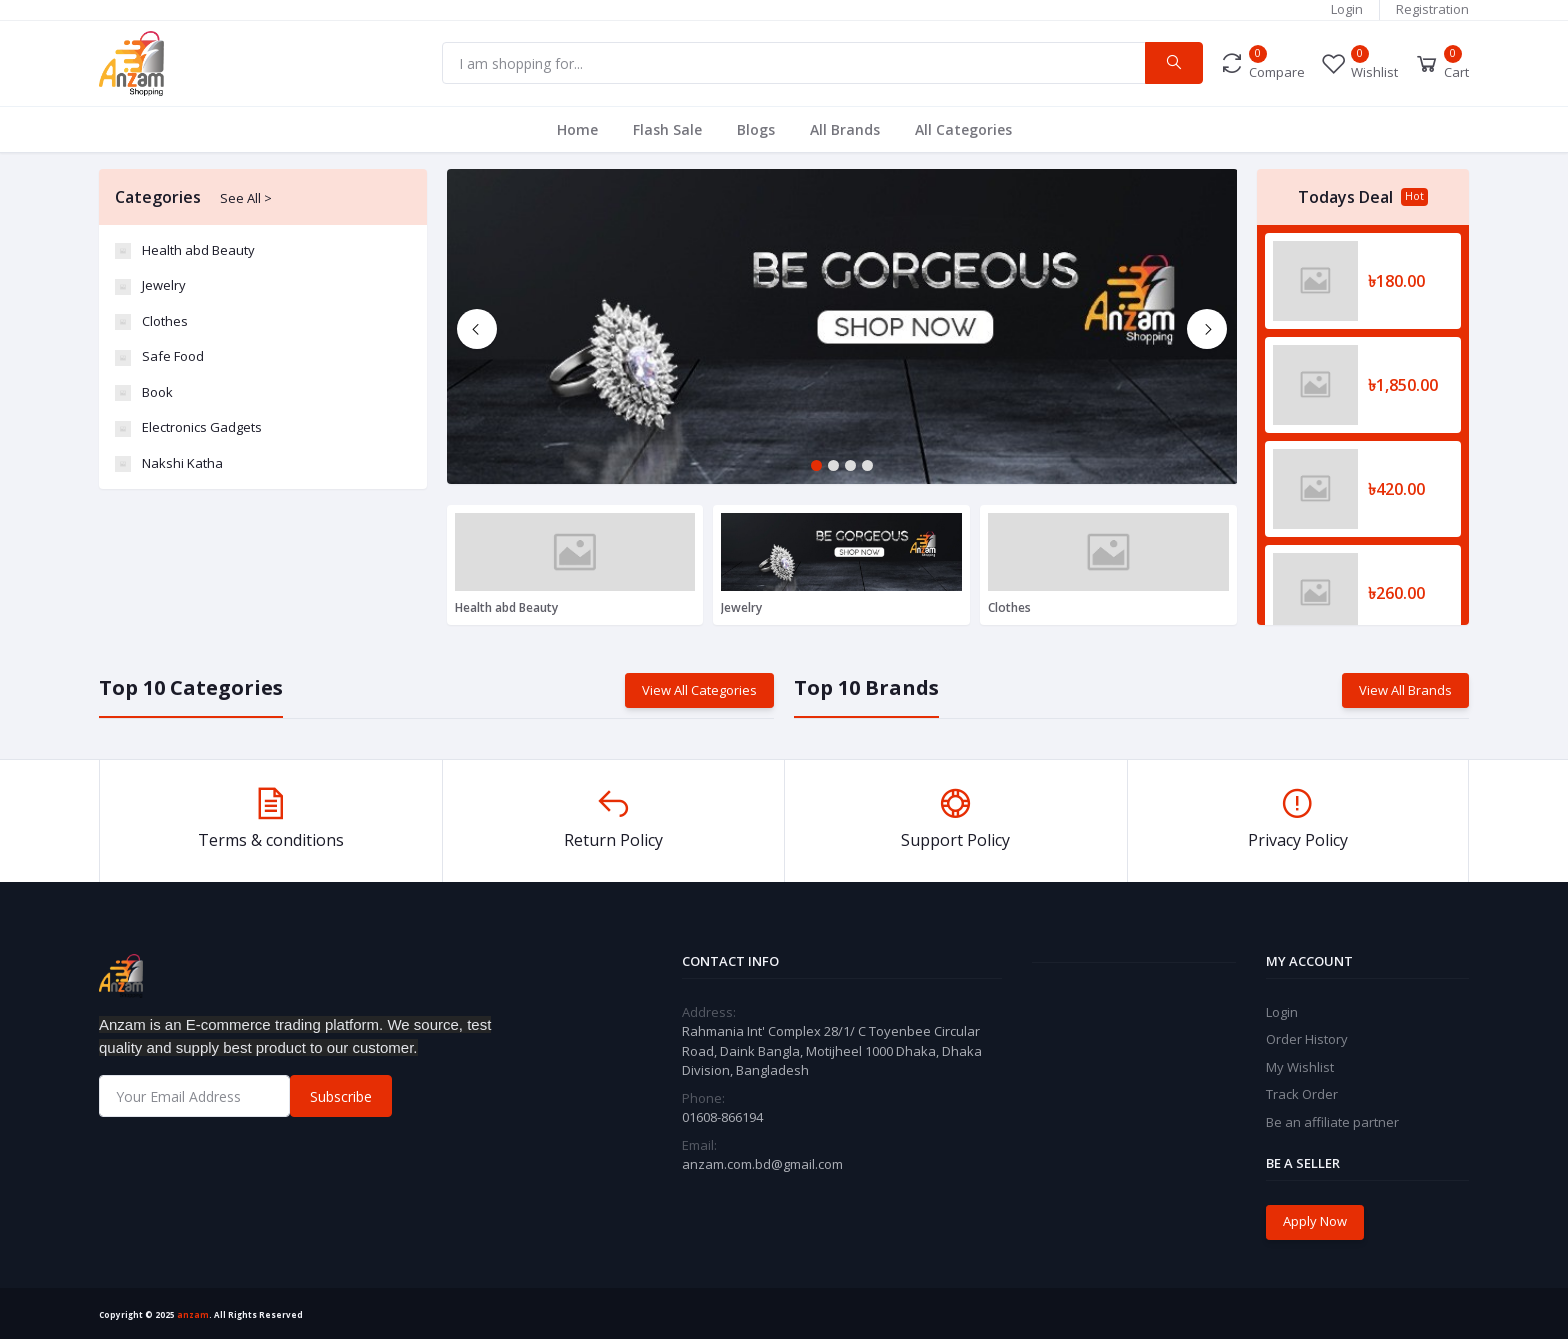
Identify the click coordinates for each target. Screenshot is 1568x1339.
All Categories (963, 129)
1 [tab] (816, 465)
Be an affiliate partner (1332, 1122)
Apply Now (1315, 1221)
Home (577, 129)
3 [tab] (850, 465)
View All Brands (1405, 690)
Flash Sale (667, 129)
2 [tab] (833, 465)
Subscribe (341, 1096)
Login (1347, 9)
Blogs (756, 129)
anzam (193, 1314)
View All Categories (699, 690)
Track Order (1302, 1094)
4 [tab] (867, 465)
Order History (1307, 1039)
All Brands (845, 129)
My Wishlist (1300, 1067)
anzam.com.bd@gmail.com (762, 1164)
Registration (1432, 9)
